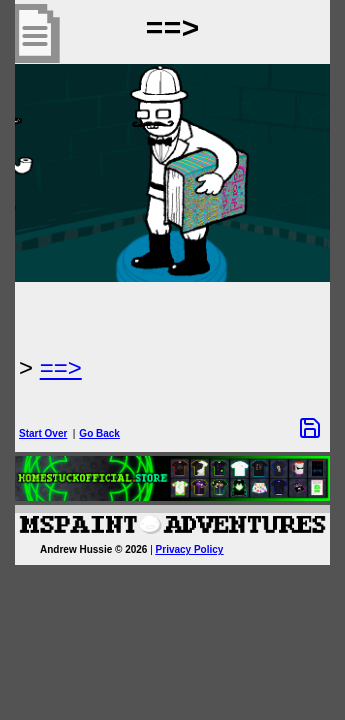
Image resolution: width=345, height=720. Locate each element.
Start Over (43, 433)
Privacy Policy (190, 549)
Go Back (99, 433)
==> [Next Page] (61, 367)
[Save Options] (310, 428)
